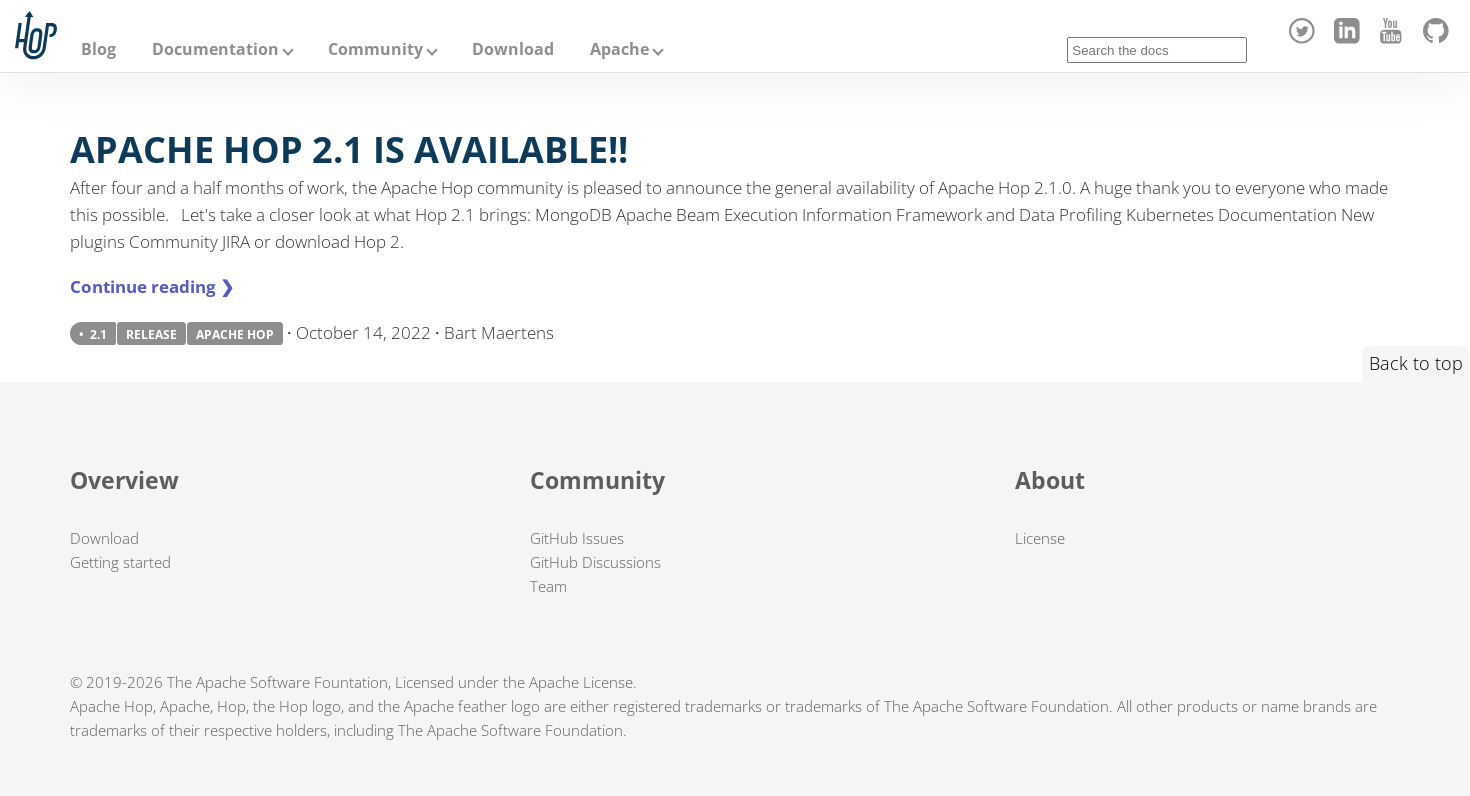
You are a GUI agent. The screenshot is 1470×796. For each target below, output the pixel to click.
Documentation (215, 49)
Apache (619, 49)
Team (548, 586)
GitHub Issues (577, 538)
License (1040, 538)
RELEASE (151, 334)
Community (375, 49)
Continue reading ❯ (152, 286)
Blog (98, 49)
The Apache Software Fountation (277, 682)
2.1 (98, 334)
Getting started (120, 562)
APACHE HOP (235, 334)
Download (513, 49)
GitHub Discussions (595, 562)
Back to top (1416, 363)
